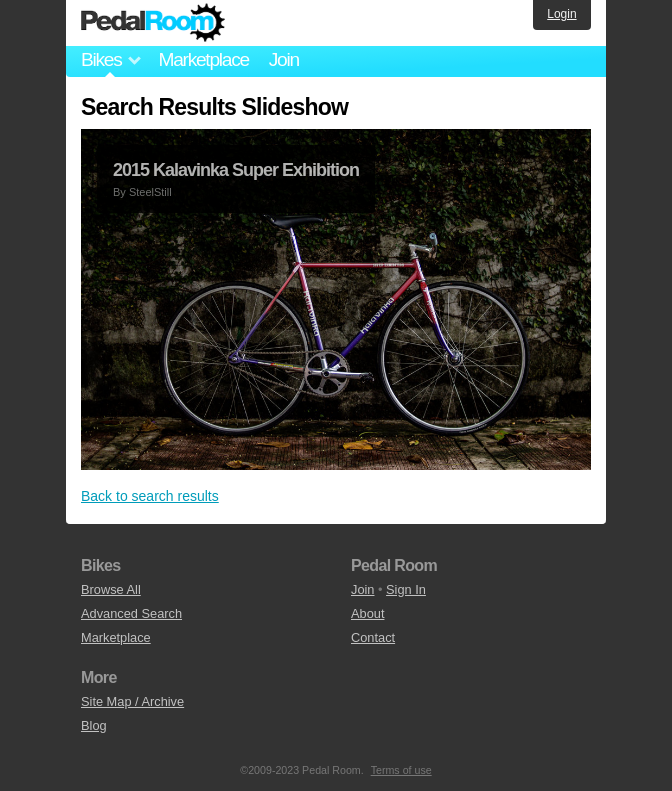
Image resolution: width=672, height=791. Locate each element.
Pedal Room (153, 23)
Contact (373, 637)
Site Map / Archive (132, 701)
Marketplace (203, 59)
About (367, 613)
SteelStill (150, 192)
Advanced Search (131, 613)
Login (561, 14)
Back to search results (150, 496)
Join (284, 59)
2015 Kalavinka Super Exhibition (236, 170)
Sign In (406, 589)
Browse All (111, 589)
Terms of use (401, 770)
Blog (94, 725)
